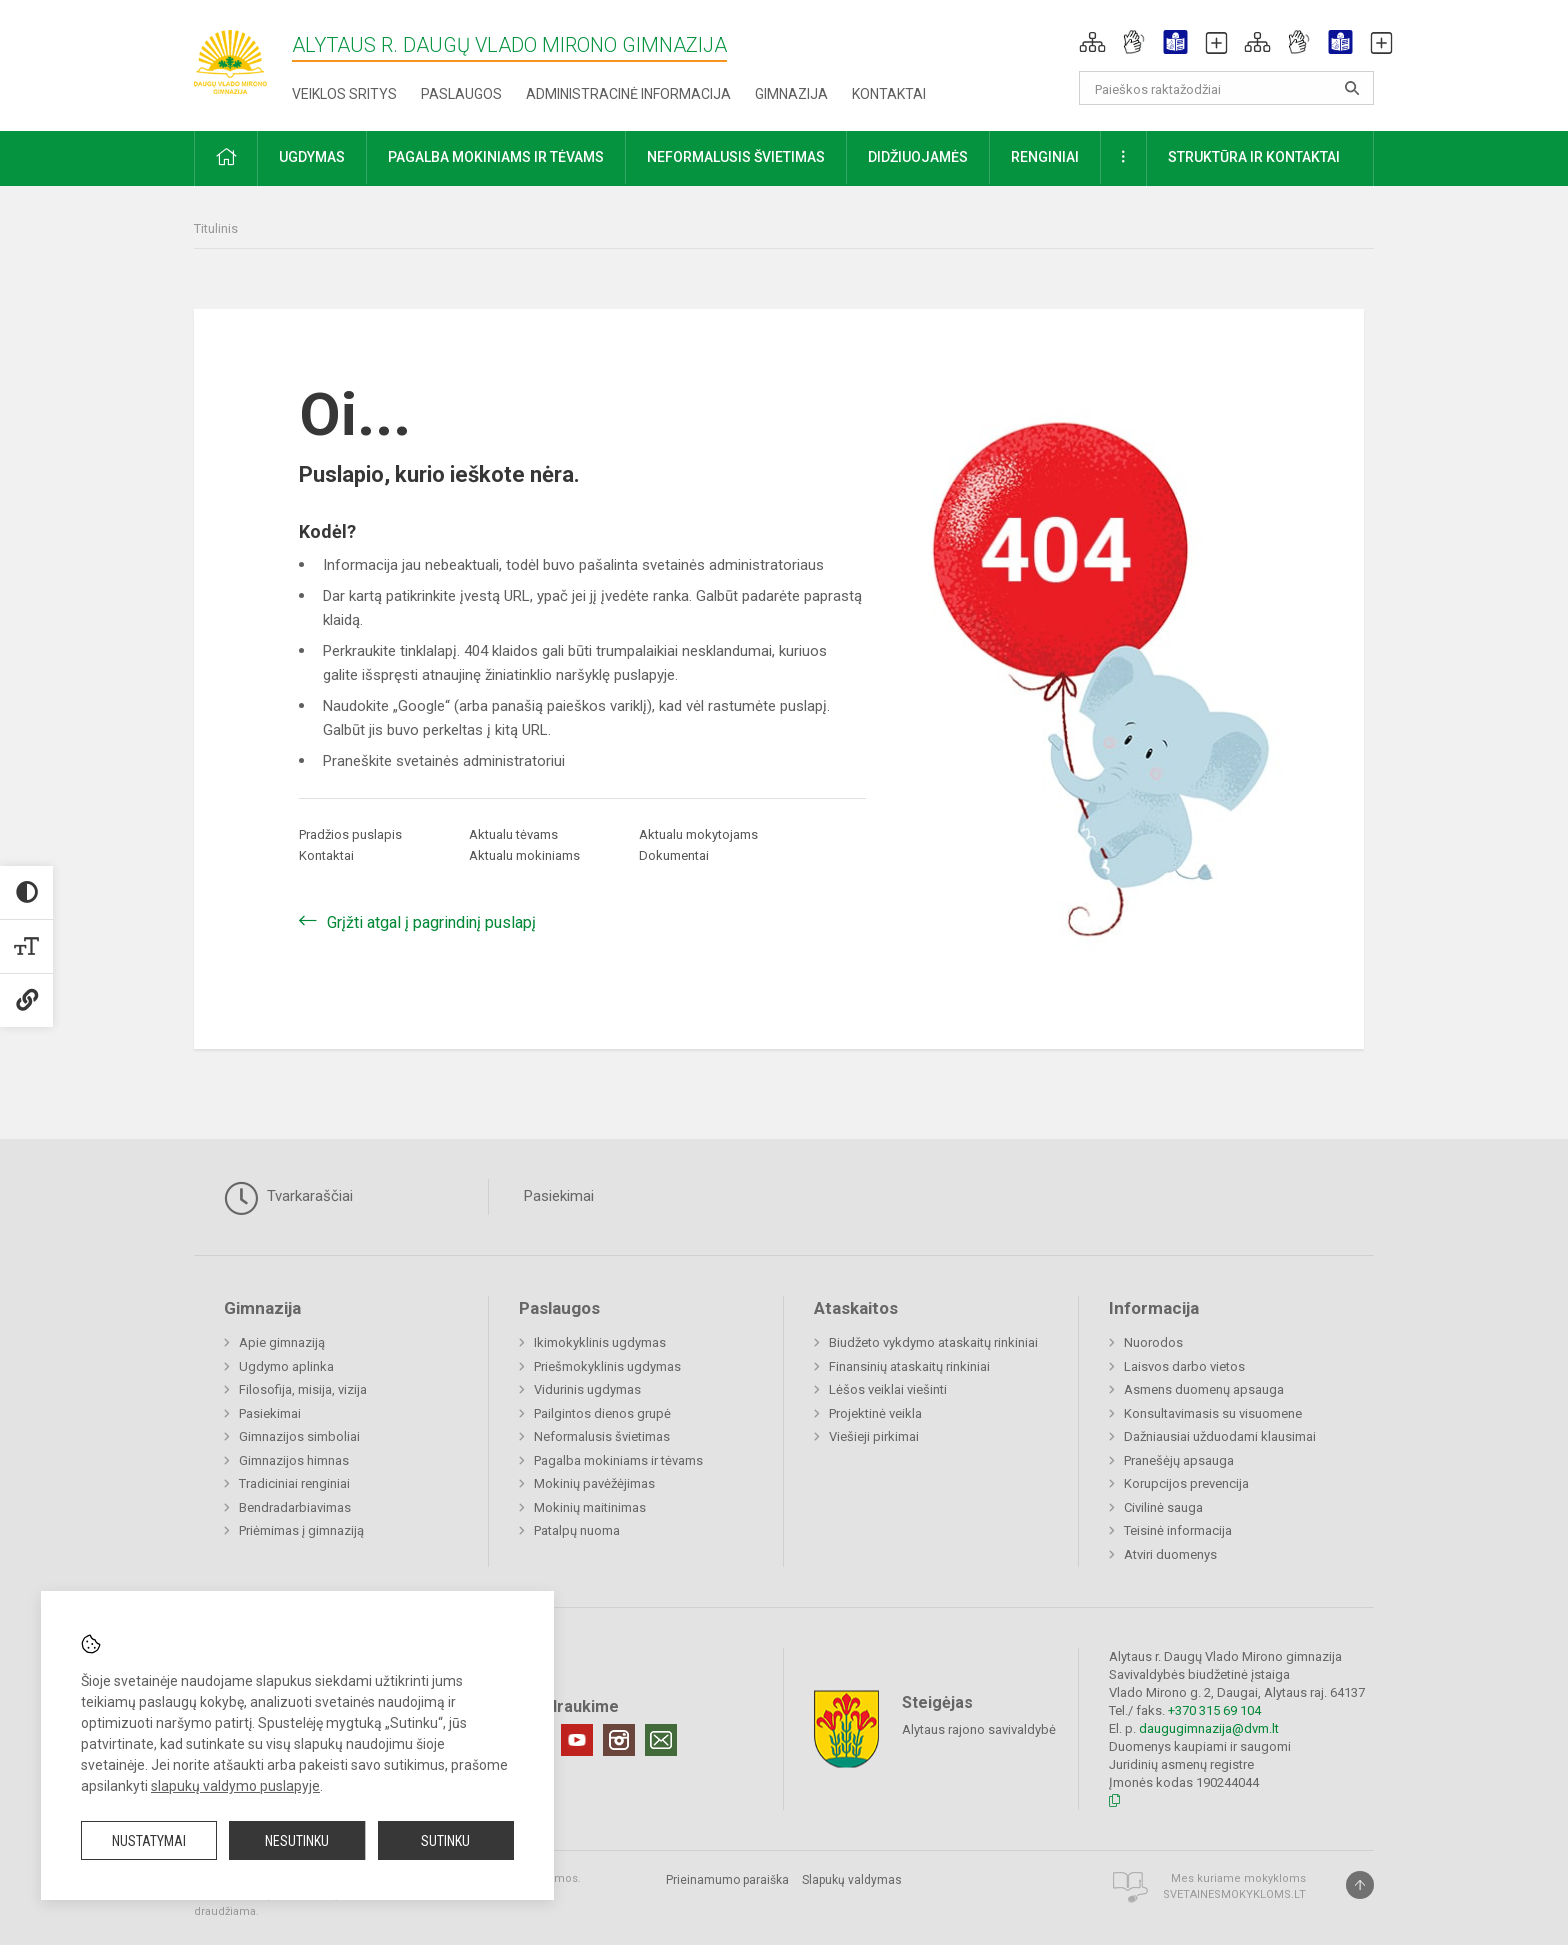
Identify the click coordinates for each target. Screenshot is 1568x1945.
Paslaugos (461, 94)
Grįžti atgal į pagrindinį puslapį (431, 922)
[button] (1092, 42)
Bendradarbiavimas (295, 1507)
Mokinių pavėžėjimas (594, 1483)
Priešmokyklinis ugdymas (607, 1366)
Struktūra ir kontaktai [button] (1254, 157)
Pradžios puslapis (350, 834)
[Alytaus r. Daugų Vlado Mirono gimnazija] (243, 55)
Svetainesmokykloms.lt (1234, 1894)
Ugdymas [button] (312, 157)
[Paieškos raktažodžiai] (1226, 88)
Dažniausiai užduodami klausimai (1220, 1436)
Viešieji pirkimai (874, 1436)
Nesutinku (297, 1841)
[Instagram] (619, 1740)
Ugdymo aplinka (286, 1366)
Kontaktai (889, 94)
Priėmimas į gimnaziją (301, 1530)
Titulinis (216, 228)
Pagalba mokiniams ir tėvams (618, 1460)
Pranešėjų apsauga (1179, 1460)
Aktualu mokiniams (524, 855)
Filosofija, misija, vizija (303, 1389)
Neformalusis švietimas (602, 1436)
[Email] (661, 1740)
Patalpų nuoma (577, 1530)
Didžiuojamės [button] (918, 157)
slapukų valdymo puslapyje (235, 1786)
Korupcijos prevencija (1186, 1483)
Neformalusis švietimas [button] (736, 157)
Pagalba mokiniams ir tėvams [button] (496, 157)
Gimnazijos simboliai (299, 1436)
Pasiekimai (559, 1196)
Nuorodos (1153, 1342)
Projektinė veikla (875, 1413)
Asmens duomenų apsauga (1204, 1389)
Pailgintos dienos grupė (602, 1413)
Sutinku (445, 1841)
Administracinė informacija (628, 94)
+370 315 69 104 (1214, 1710)
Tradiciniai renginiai (294, 1483)
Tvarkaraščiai (288, 1198)
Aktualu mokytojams (698, 834)
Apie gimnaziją (282, 1342)
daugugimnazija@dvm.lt (1209, 1728)
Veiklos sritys (344, 94)
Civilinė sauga (1163, 1507)
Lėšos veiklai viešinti (888, 1389)
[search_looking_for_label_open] (1352, 88)
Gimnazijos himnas (294, 1460)
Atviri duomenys (1170, 1554)
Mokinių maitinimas (590, 1507)
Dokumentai (674, 855)
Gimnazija (791, 94)
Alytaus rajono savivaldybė (979, 1728)
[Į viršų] (1360, 1885)
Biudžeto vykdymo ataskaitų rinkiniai (933, 1342)
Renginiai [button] (1045, 157)
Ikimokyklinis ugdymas (600, 1342)
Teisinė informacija (1178, 1530)
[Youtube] (577, 1740)
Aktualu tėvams (513, 834)
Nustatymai (149, 1841)
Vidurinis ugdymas (587, 1389)
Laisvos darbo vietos (1184, 1366)
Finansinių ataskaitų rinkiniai (909, 1366)
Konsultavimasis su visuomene (1213, 1413)
